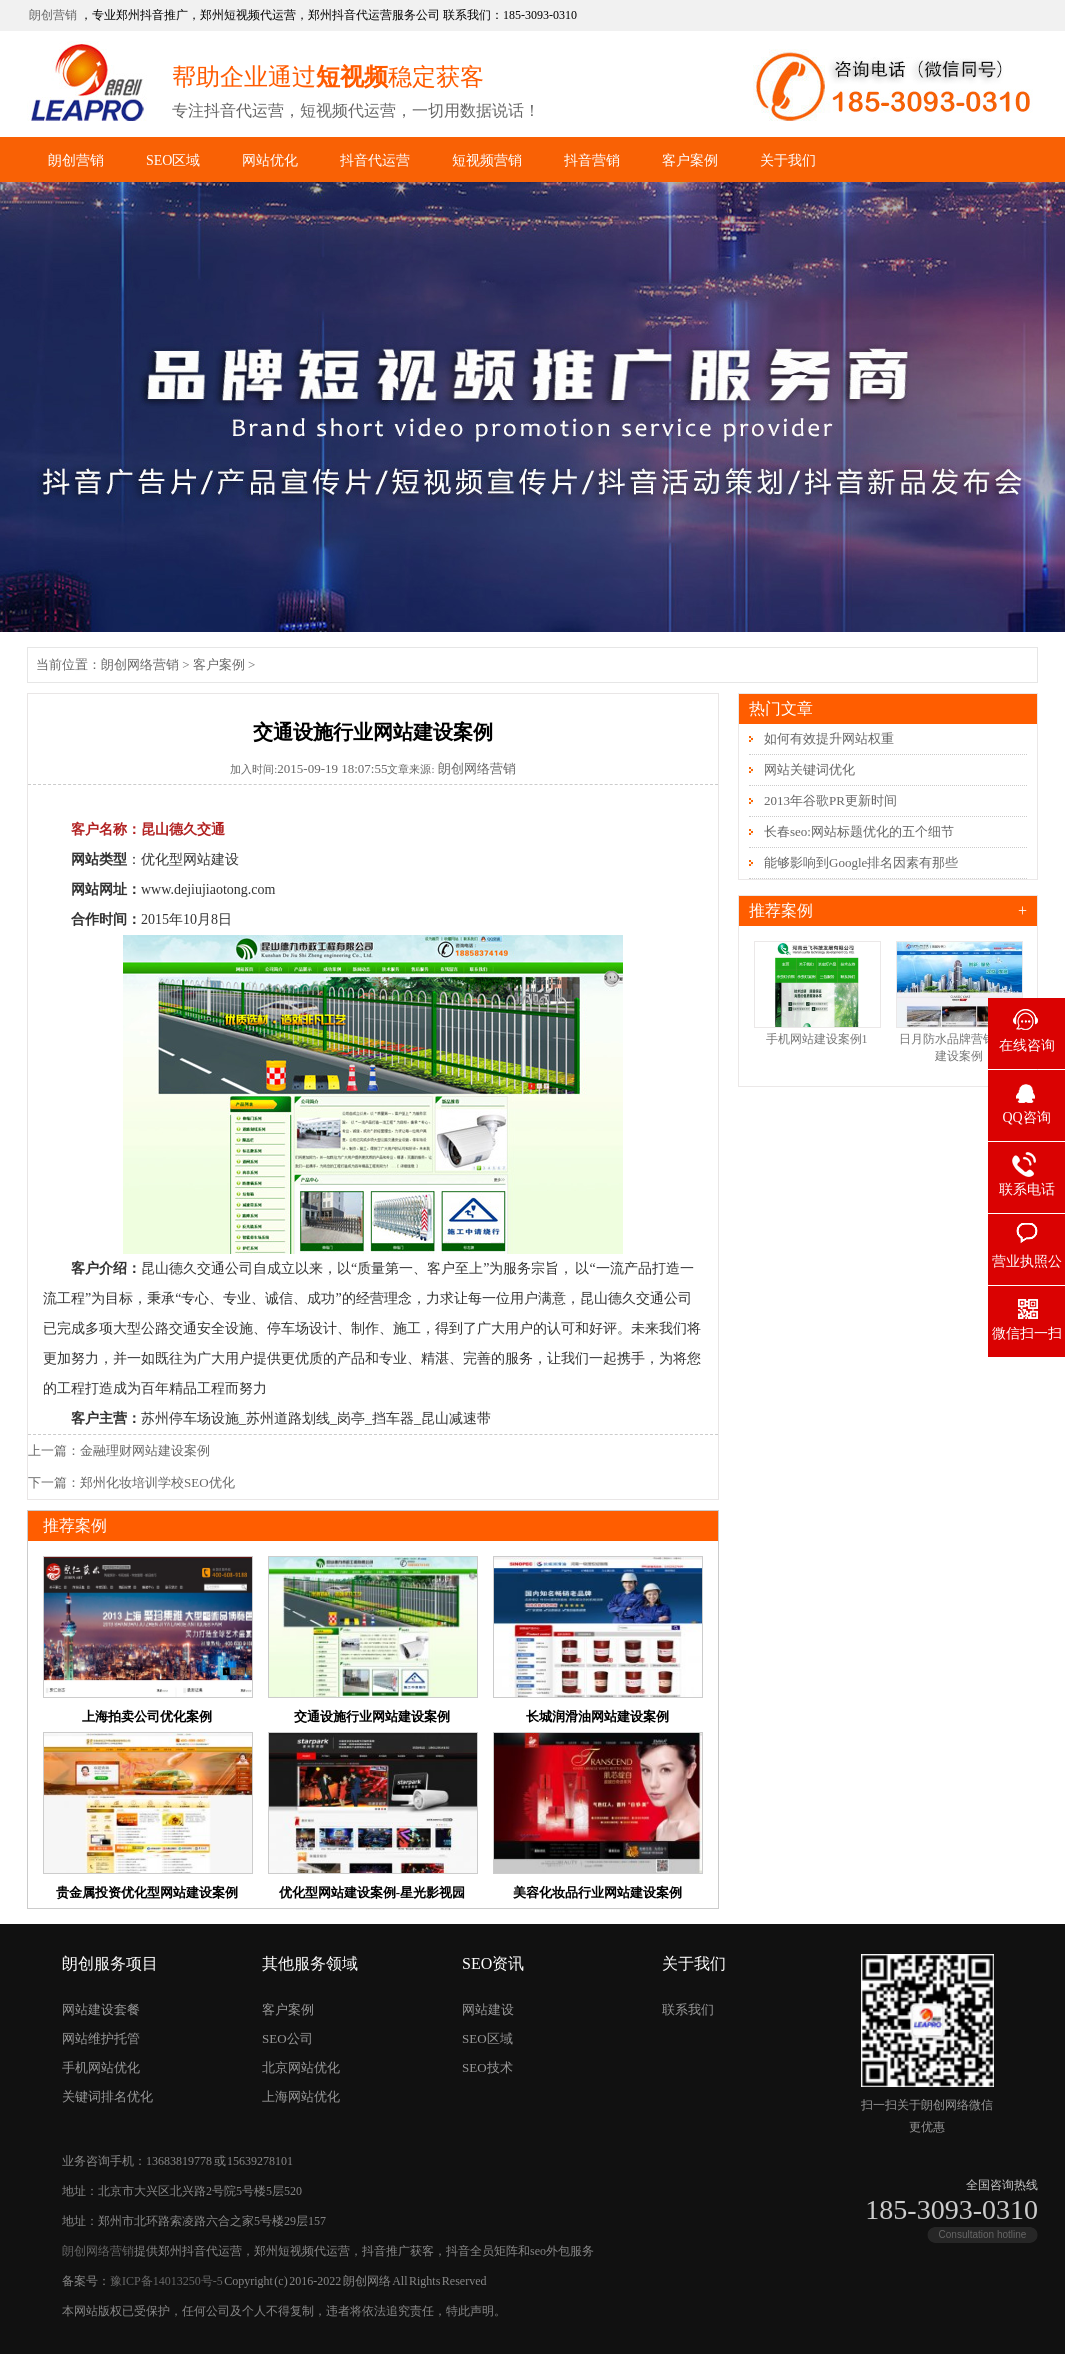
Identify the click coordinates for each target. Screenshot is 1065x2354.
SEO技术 (487, 2067)
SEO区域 (173, 160)
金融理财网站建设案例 (145, 1450)
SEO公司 (287, 2038)
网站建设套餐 (101, 2009)
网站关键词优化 (809, 769)
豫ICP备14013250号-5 (166, 2281)
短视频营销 (487, 160)
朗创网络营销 (140, 664)
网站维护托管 (101, 2038)
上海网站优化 (301, 2096)
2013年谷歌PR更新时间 (830, 800)
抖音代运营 (375, 160)
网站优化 (270, 160)
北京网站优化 (301, 2067)
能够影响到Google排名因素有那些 (861, 862)
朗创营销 (53, 15)
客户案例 (690, 160)
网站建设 (488, 2009)
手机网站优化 (101, 2067)
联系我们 (688, 2009)
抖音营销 (592, 160)
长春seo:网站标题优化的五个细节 (859, 831)
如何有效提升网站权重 (829, 738)
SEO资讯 (493, 1963)
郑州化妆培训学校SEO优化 (157, 1482)
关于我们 (788, 160)
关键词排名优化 (107, 2096)
